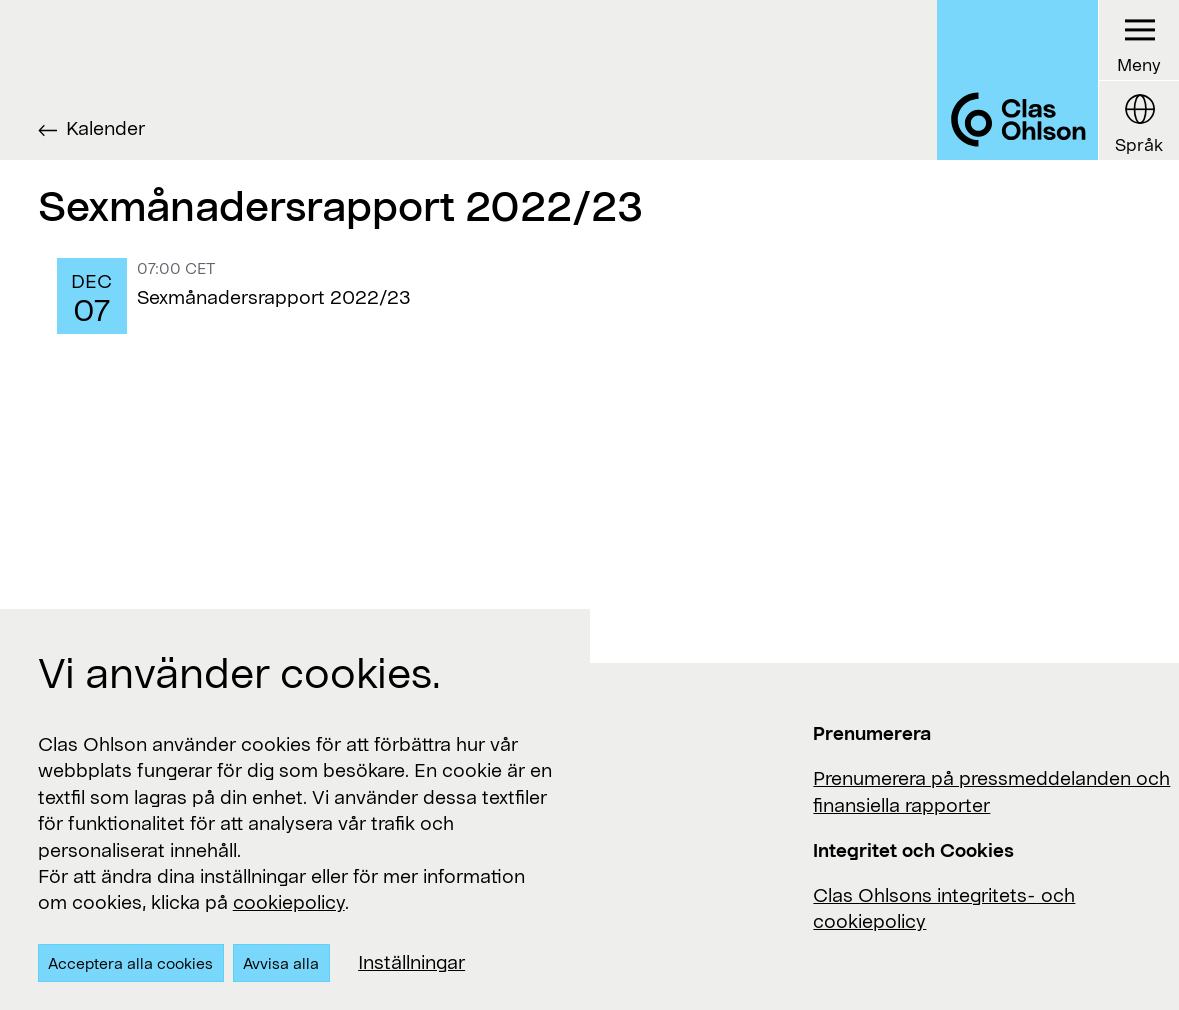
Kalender (105, 127)
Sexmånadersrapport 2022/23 (274, 296)
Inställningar (411, 961)
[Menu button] (1138, 40)
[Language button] (1138, 120)
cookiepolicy (289, 901)
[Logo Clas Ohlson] (1017, 80)
